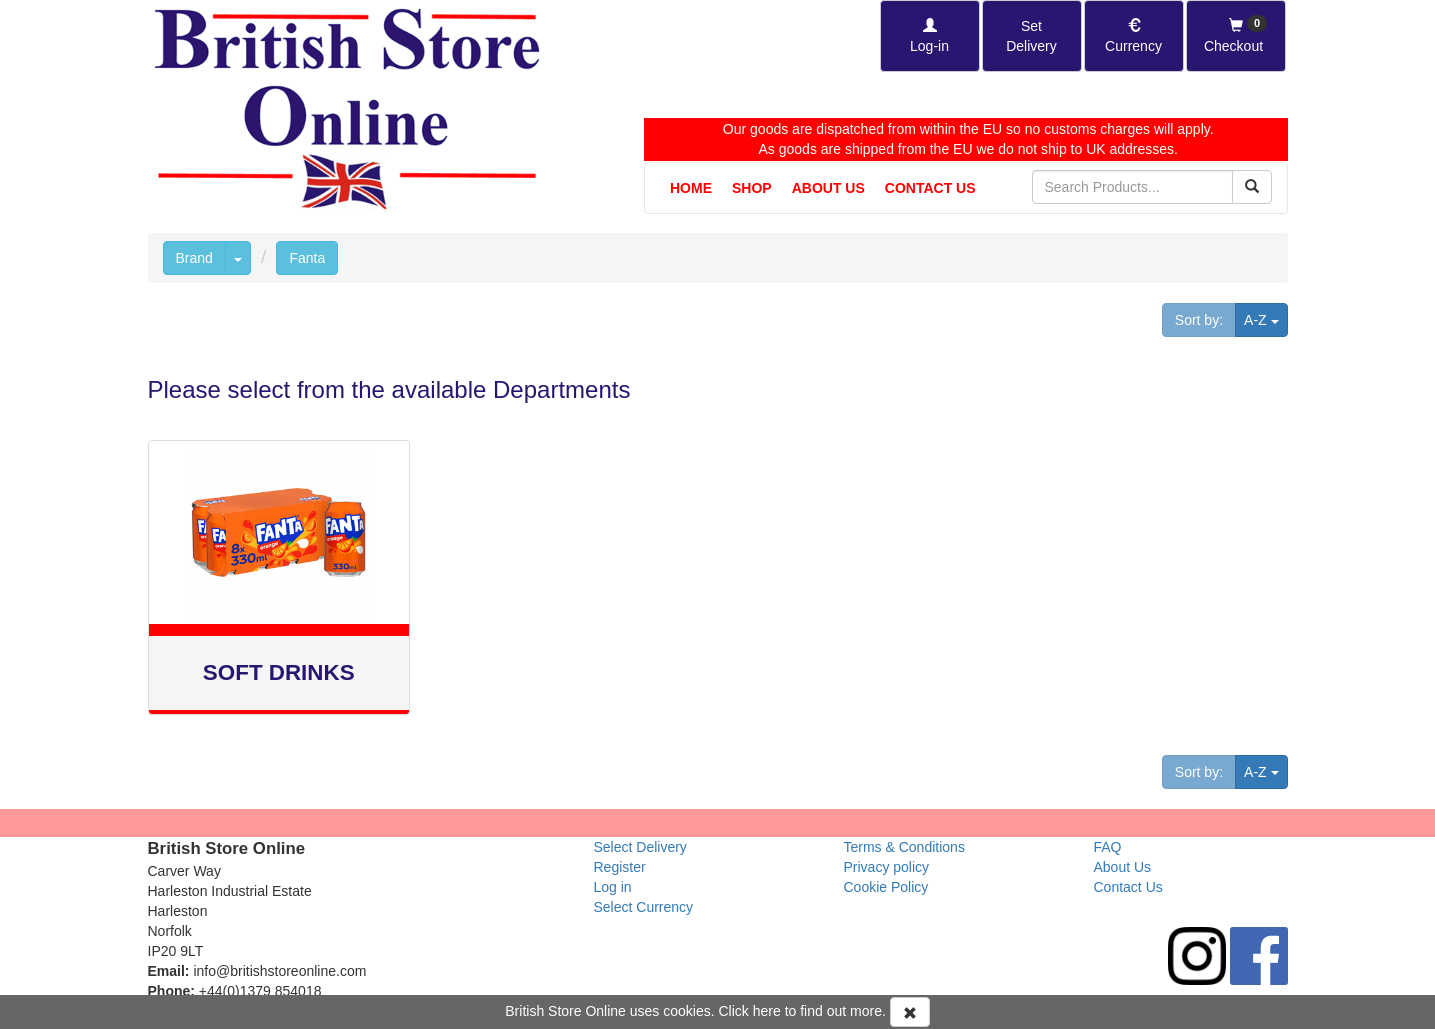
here (767, 1011)
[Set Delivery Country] (1032, 36)
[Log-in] (930, 36)
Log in (613, 887)
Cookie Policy (886, 887)
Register (620, 867)
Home (691, 188)
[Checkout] (1236, 36)
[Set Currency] (1134, 36)
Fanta (307, 258)
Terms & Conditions (904, 847)
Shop (752, 188)
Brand (194, 258)
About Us (828, 188)
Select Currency (644, 907)
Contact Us (930, 188)
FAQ (1108, 847)
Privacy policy (887, 867)
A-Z (1265, 318)
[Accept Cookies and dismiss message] (910, 1012)
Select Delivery (640, 847)
